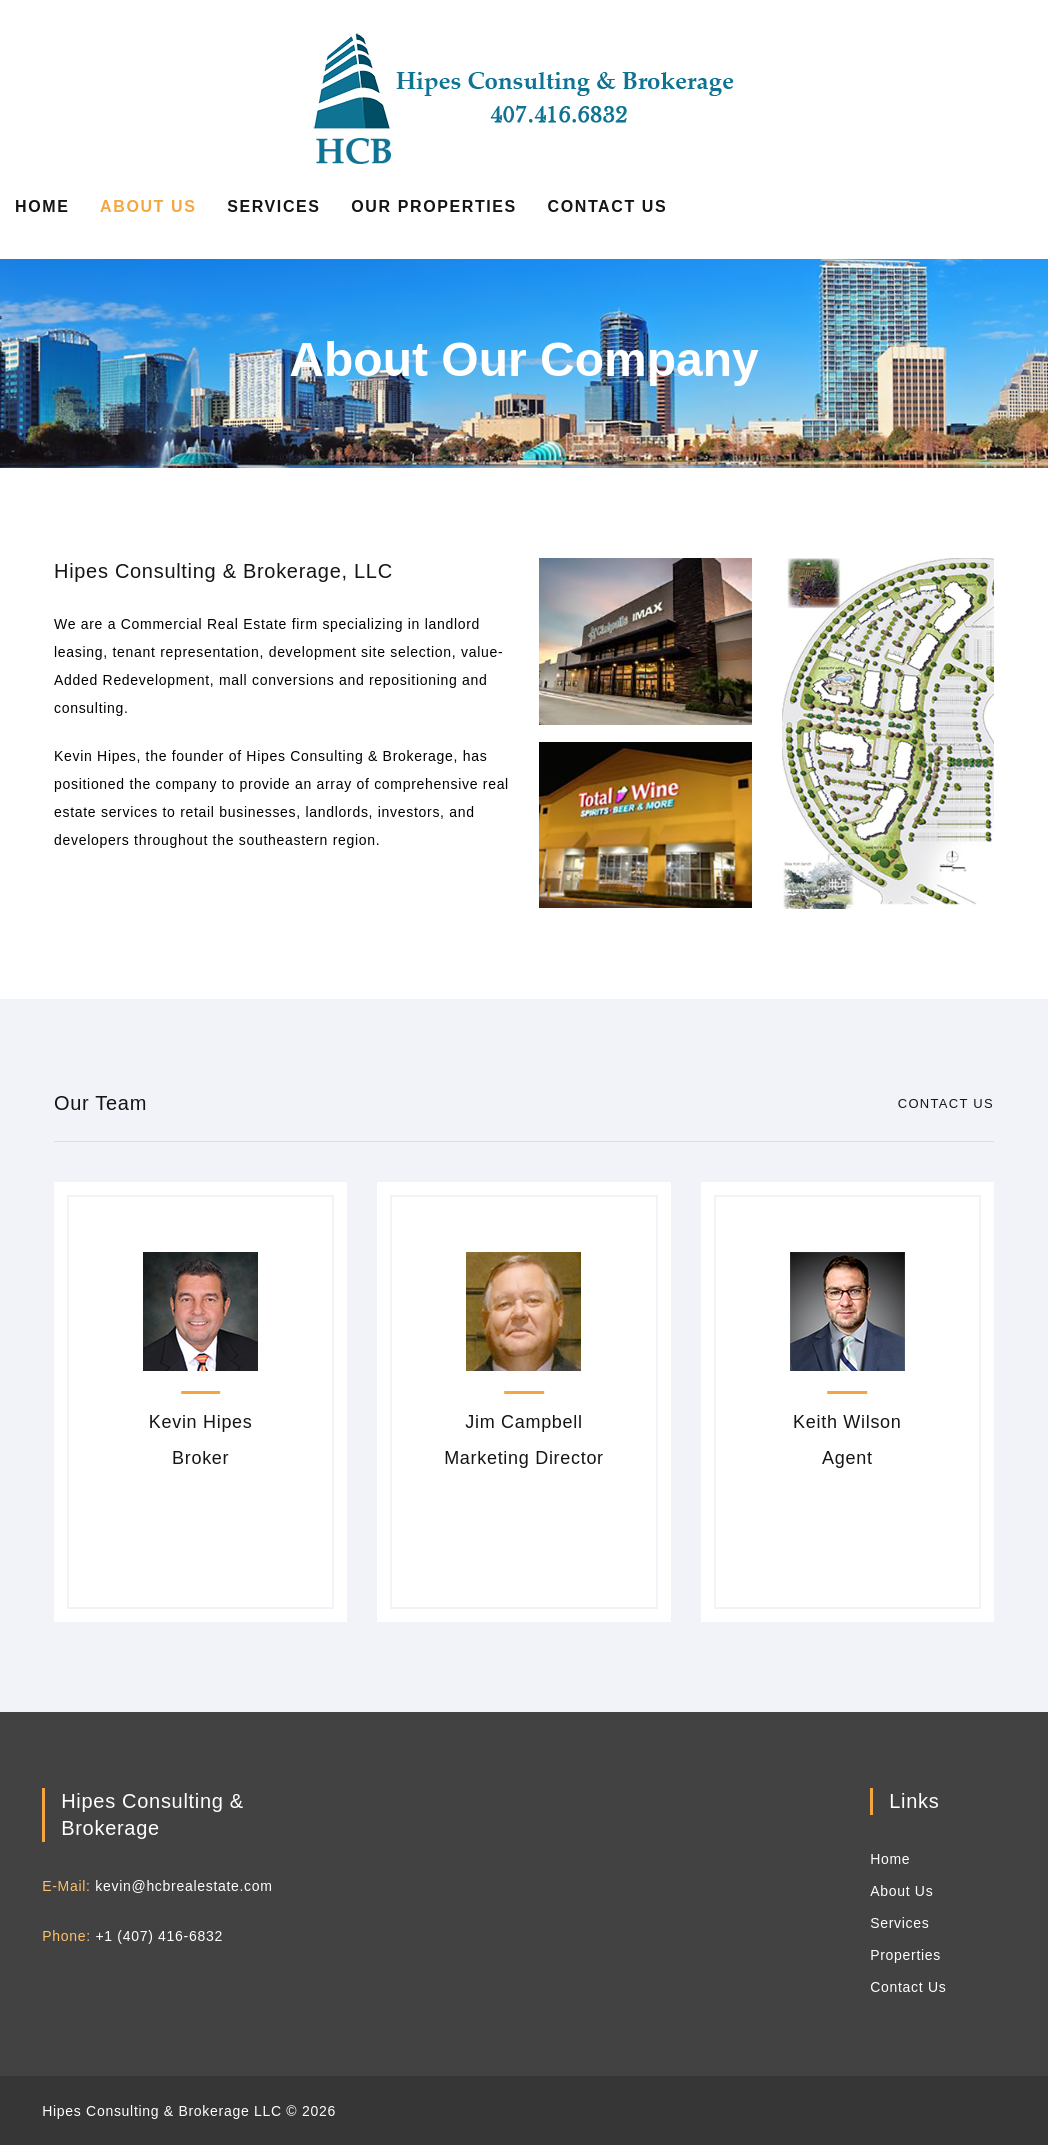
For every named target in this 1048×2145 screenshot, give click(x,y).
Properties (905, 1955)
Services (273, 206)
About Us (148, 206)
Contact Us (608, 206)
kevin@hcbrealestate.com (183, 1886)
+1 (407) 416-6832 (159, 1936)
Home (42, 206)
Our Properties (434, 206)
